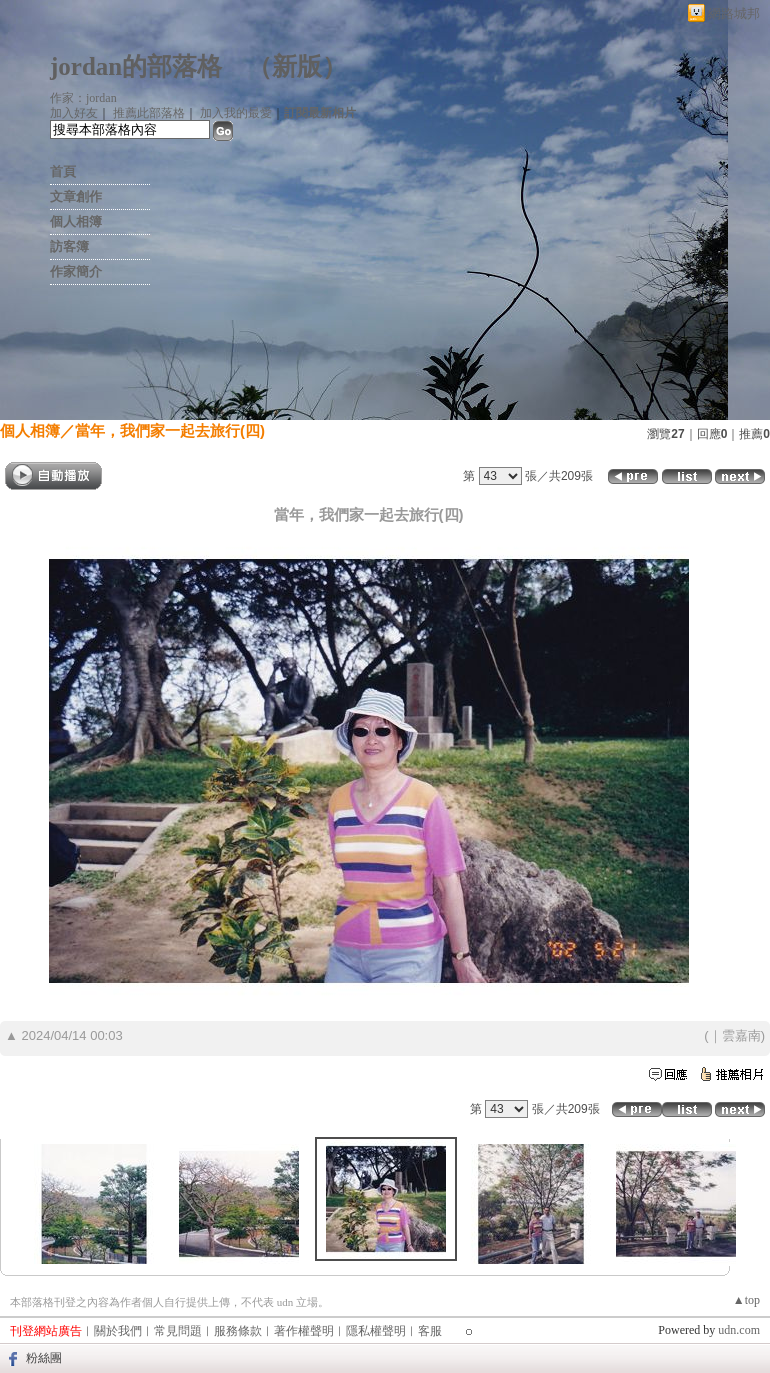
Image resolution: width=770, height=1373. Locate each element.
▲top (746, 1300)
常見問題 (178, 1331)
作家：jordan (83, 98)
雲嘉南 (741, 1035)
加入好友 (74, 113)
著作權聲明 (304, 1331)
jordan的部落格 (136, 66)
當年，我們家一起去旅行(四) (170, 430)
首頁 (63, 171)
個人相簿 (76, 221)
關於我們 (118, 1331)
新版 (297, 66)
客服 (430, 1331)
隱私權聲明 (376, 1331)
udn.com (739, 1330)
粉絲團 (44, 1358)
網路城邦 (734, 13)
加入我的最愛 (236, 113)
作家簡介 (76, 271)
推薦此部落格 (149, 113)
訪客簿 (69, 246)
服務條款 (238, 1331)
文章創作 (76, 196)
